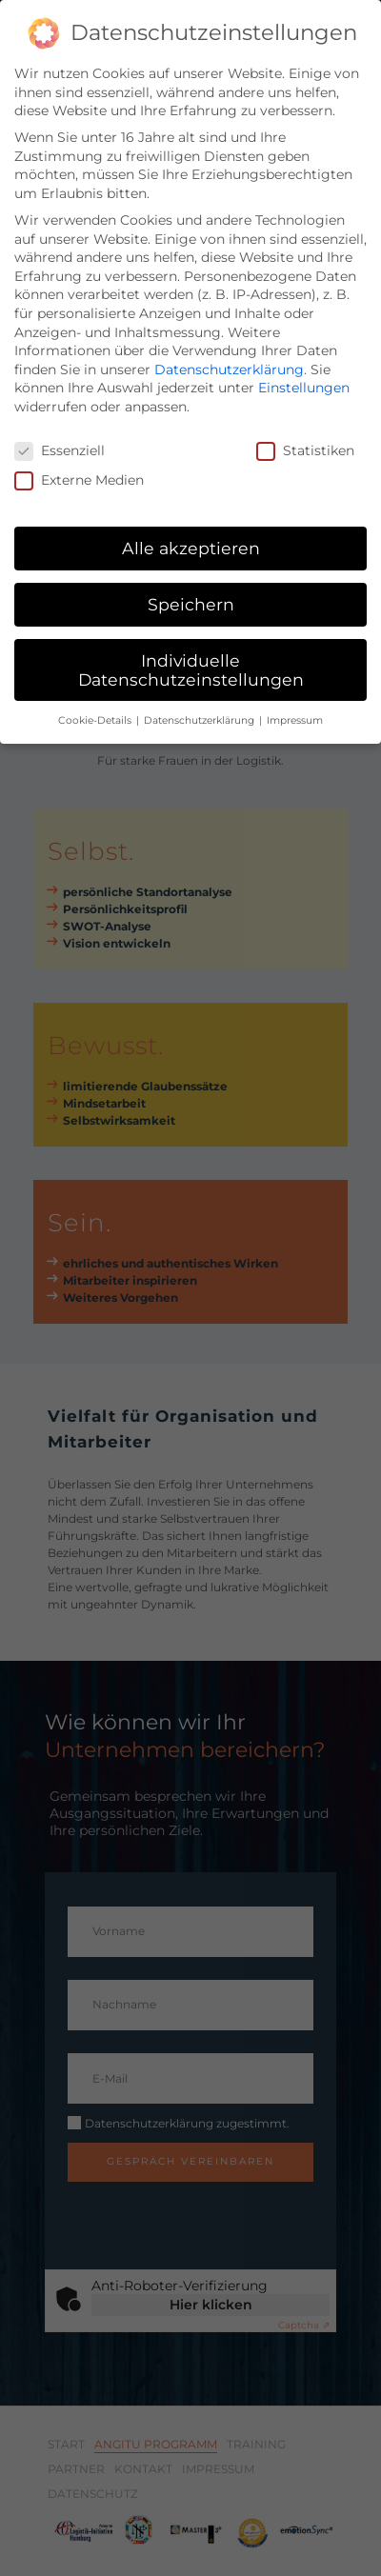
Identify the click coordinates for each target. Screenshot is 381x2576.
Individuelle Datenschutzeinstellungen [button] (191, 657)
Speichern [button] (191, 592)
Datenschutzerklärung (229, 357)
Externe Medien (79, 468)
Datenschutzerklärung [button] (200, 708)
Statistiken (305, 438)
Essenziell (59, 438)
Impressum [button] (295, 708)
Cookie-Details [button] (96, 708)
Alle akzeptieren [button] (191, 536)
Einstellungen (304, 375)
